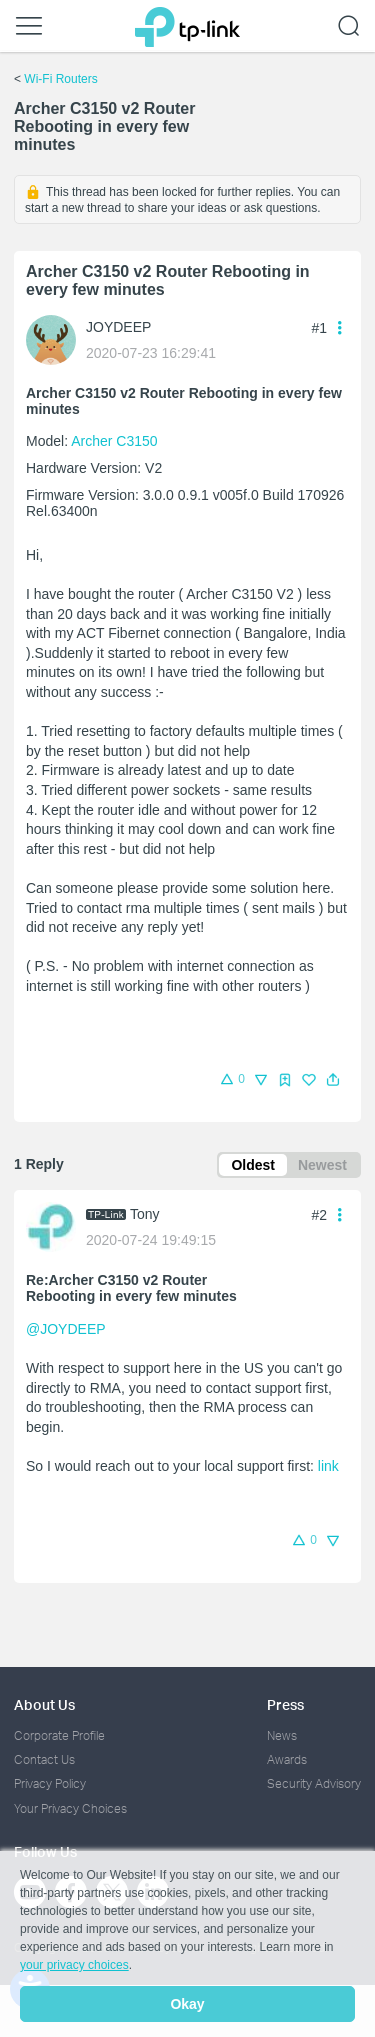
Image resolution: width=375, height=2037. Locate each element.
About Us (44, 1704)
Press (285, 1704)
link (328, 1466)
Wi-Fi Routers (60, 79)
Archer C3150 (114, 441)
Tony (145, 1214)
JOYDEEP (118, 327)
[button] (333, 1080)
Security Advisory (314, 1783)
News (282, 1735)
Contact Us (44, 1759)
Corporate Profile (59, 1735)
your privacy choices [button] (74, 1965)
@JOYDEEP (65, 1329)
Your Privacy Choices (70, 1808)
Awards (287, 1759)
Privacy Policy (50, 1783)
